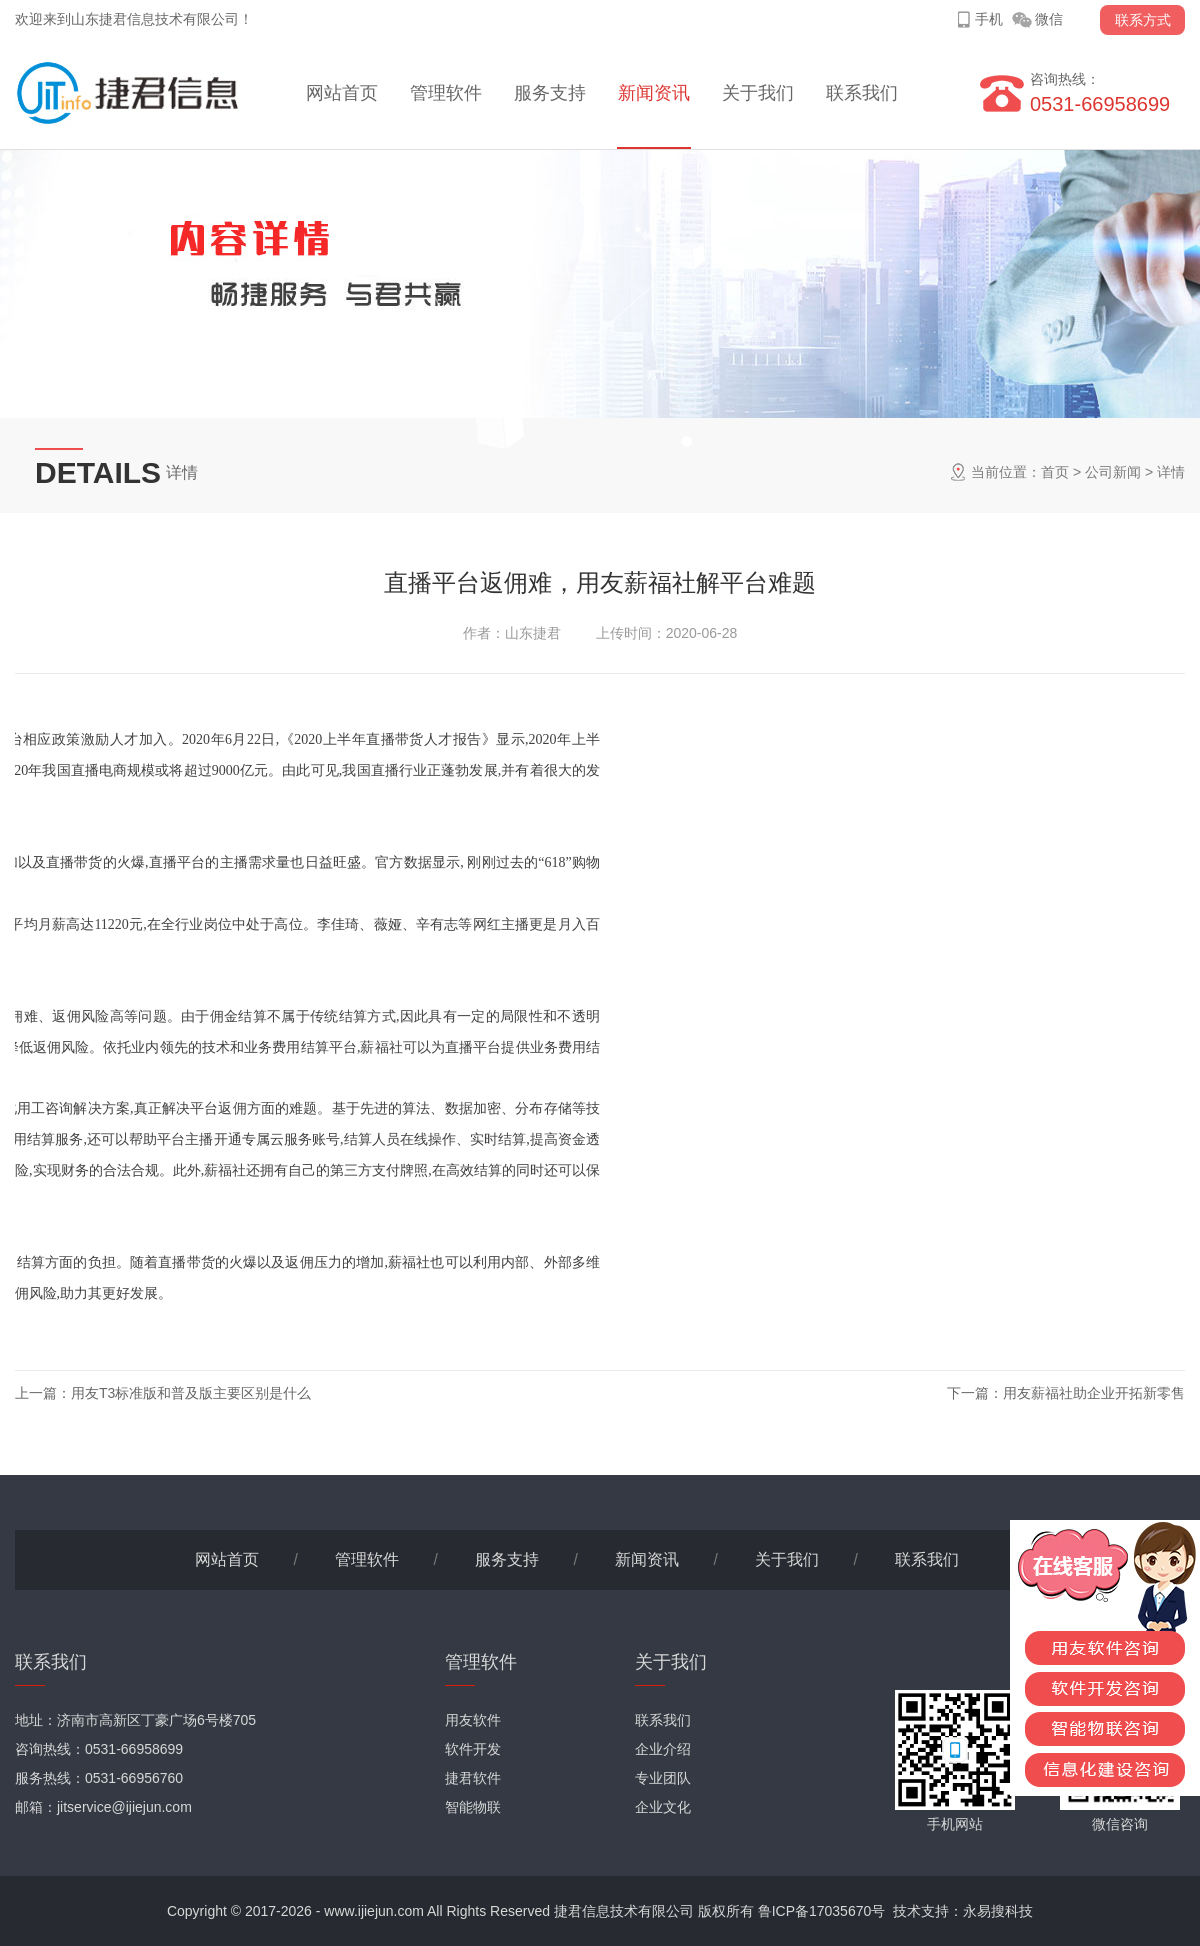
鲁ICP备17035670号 (822, 1911)
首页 (1055, 472)
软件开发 (473, 1749)
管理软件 (446, 93)
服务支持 (550, 93)
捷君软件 (473, 1778)
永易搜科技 (998, 1911)
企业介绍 (663, 1749)
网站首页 (342, 93)
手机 (989, 19)
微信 (1049, 19)
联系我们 (862, 93)
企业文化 (663, 1807)
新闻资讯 (654, 93)
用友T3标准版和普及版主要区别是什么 (191, 1393)
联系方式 (1143, 20)
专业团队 (663, 1778)
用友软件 (473, 1720)
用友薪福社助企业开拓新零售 (1094, 1393)
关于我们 (758, 93)
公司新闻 (1113, 472)
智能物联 (473, 1807)
